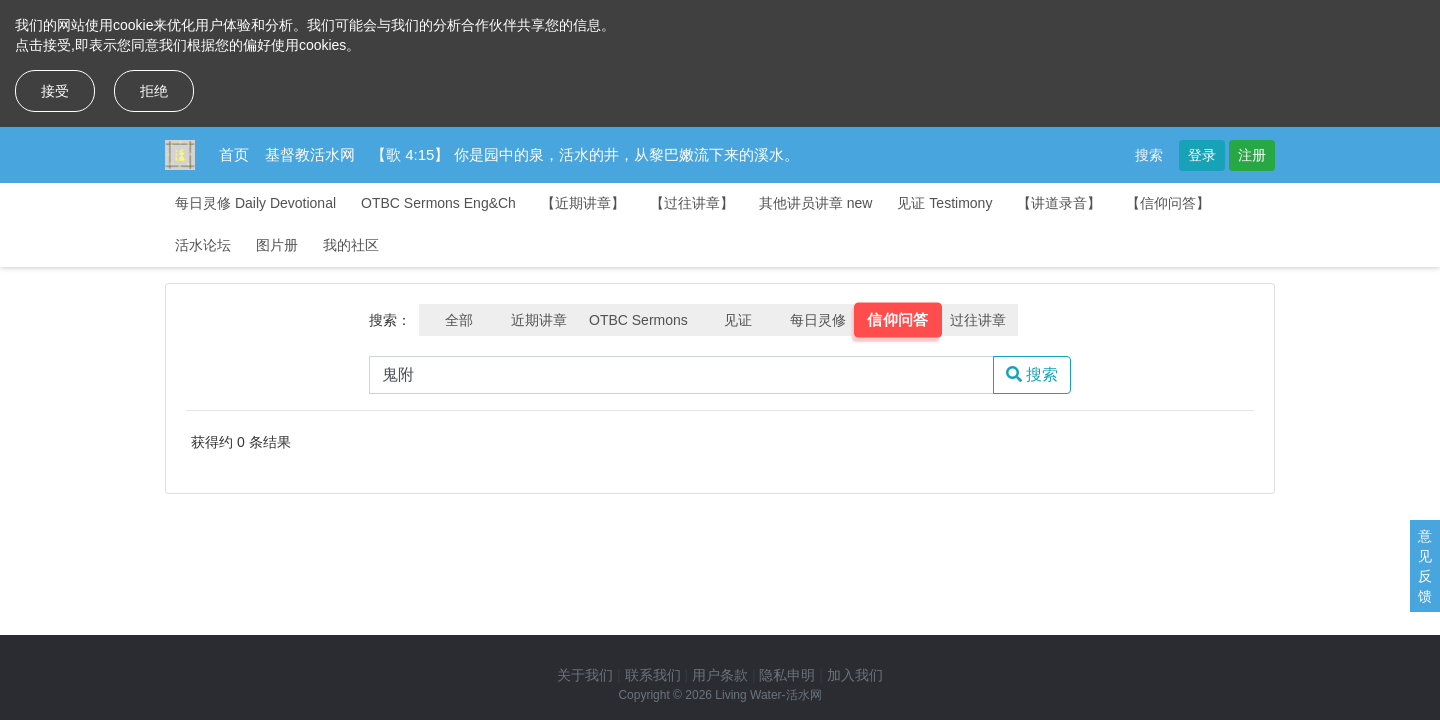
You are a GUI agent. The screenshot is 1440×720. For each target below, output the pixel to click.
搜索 (1149, 155)
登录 (1202, 155)
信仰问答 (898, 320)
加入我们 (855, 675)
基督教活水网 (310, 154)
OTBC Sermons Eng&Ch (438, 203)
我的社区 (351, 245)
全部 (459, 320)
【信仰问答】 (1168, 203)
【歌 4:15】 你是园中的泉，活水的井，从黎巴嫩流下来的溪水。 (585, 154)
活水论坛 (203, 245)
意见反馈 (1425, 566)
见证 (738, 320)
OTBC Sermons (638, 320)
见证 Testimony (944, 203)
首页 (234, 154)
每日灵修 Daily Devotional (255, 203)
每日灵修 (818, 320)
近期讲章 (539, 320)
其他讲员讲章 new (816, 203)
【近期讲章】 (583, 203)
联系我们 (653, 675)
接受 (55, 91)
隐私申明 (787, 675)
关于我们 (585, 675)
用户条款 (720, 675)
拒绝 (154, 91)
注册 (1252, 155)
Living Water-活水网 (768, 695)
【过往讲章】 (692, 203)
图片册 (277, 245)
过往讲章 (978, 320)
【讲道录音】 (1059, 203)
